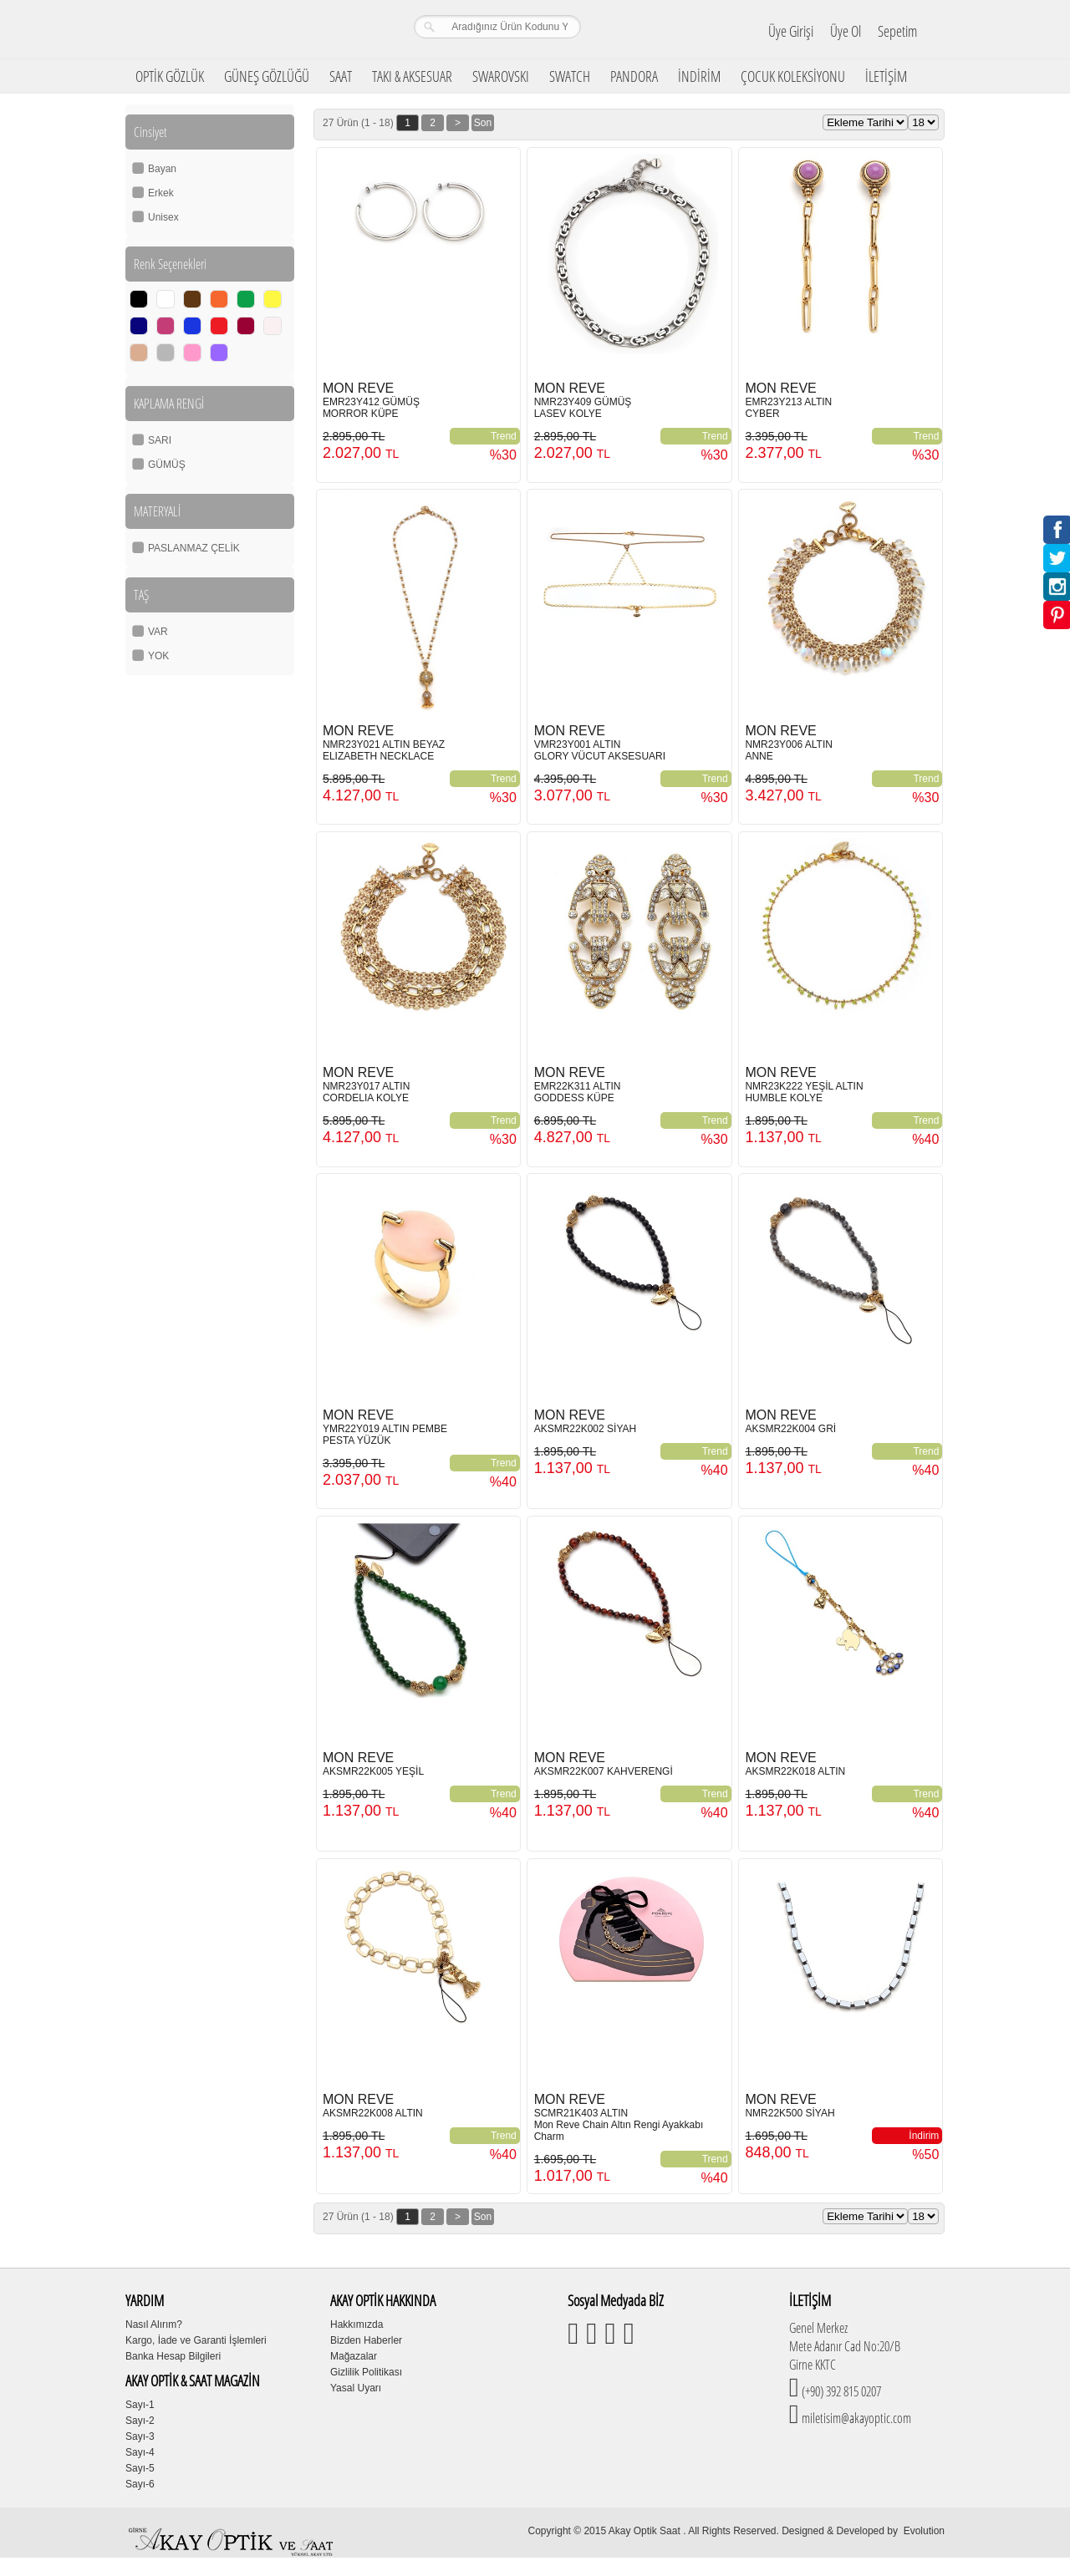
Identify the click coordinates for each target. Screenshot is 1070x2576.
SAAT (340, 76)
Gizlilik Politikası (366, 2372)
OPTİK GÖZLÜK (169, 76)
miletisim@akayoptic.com (855, 2418)
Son (483, 123)
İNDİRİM (699, 76)
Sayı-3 (140, 2436)
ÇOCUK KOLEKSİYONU (793, 76)
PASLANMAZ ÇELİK (194, 548)
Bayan (162, 169)
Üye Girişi (790, 31)
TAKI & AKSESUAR (412, 76)
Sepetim (897, 31)
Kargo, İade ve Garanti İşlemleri (196, 2340)
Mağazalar (353, 2356)
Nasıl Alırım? (153, 2324)
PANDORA (634, 76)
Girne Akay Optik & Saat (233, 29)
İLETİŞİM (886, 76)
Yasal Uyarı (355, 2388)
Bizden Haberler (366, 2340)
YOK (158, 656)
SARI (159, 440)
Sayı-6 (140, 2484)
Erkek (161, 193)
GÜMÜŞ (167, 464)
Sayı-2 (140, 2420)
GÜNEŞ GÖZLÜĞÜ (266, 76)
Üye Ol (845, 31)
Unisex (163, 217)
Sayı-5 (140, 2468)
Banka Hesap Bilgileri (173, 2356)
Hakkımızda (356, 2324)
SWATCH (569, 76)
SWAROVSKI (500, 76)
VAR (158, 632)
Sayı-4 (140, 2452)
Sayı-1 (140, 2405)
